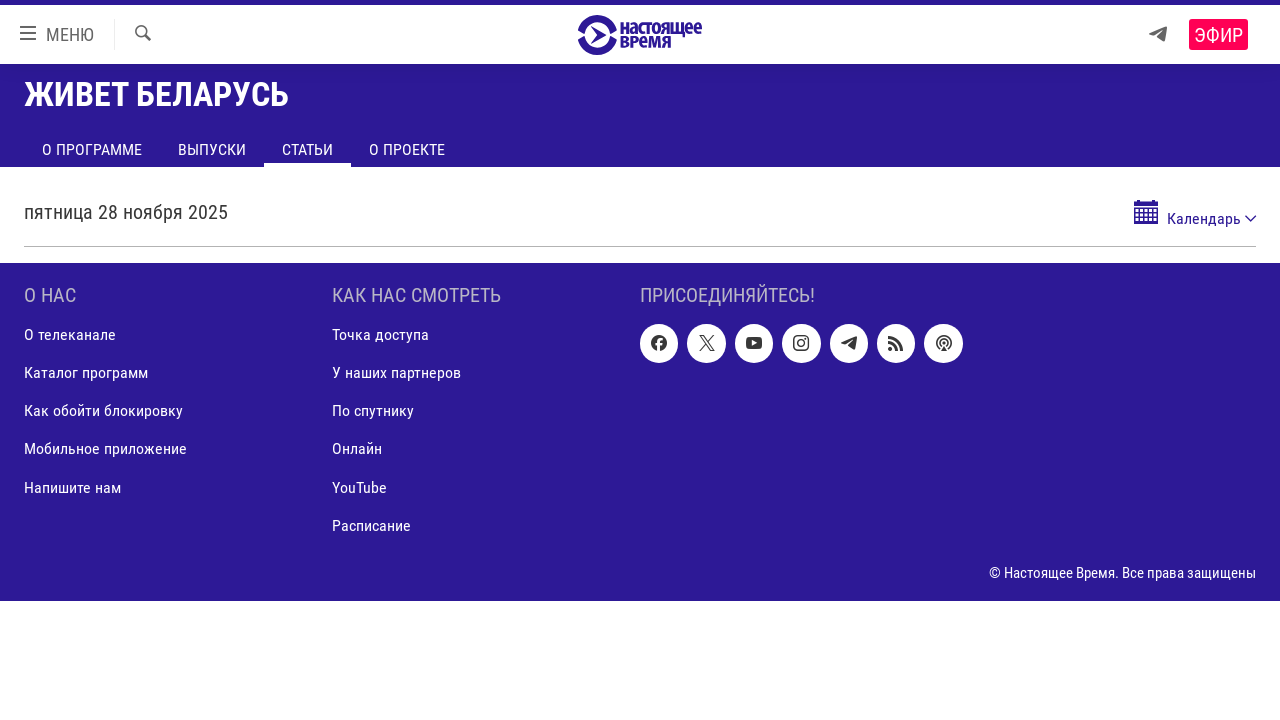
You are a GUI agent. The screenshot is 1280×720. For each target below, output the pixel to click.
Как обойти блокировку (103, 410)
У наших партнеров (396, 372)
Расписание (371, 525)
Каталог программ (86, 372)
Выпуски (212, 149)
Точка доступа (380, 334)
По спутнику (373, 410)
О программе (92, 149)
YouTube (359, 487)
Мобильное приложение (105, 449)
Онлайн (357, 449)
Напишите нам (72, 487)
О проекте (407, 149)
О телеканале (70, 334)
